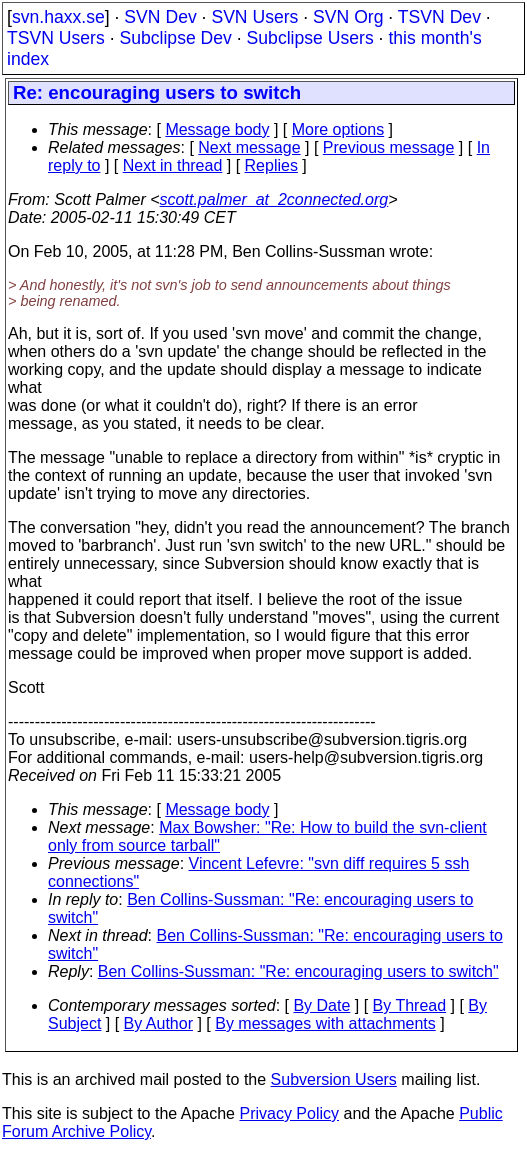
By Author (158, 1023)
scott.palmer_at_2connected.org (274, 199)
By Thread (410, 1005)
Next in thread (173, 165)
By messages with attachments (325, 1023)
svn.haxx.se (58, 17)
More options (338, 129)
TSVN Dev (439, 17)
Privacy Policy (289, 1113)
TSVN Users (56, 38)
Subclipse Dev (175, 38)
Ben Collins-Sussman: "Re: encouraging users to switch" (298, 971)
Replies (271, 165)
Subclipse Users (310, 38)
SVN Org (348, 17)
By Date (321, 1005)
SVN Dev (160, 17)
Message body (217, 129)
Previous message (389, 147)
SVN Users (254, 17)
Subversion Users (334, 1079)
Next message (249, 147)
